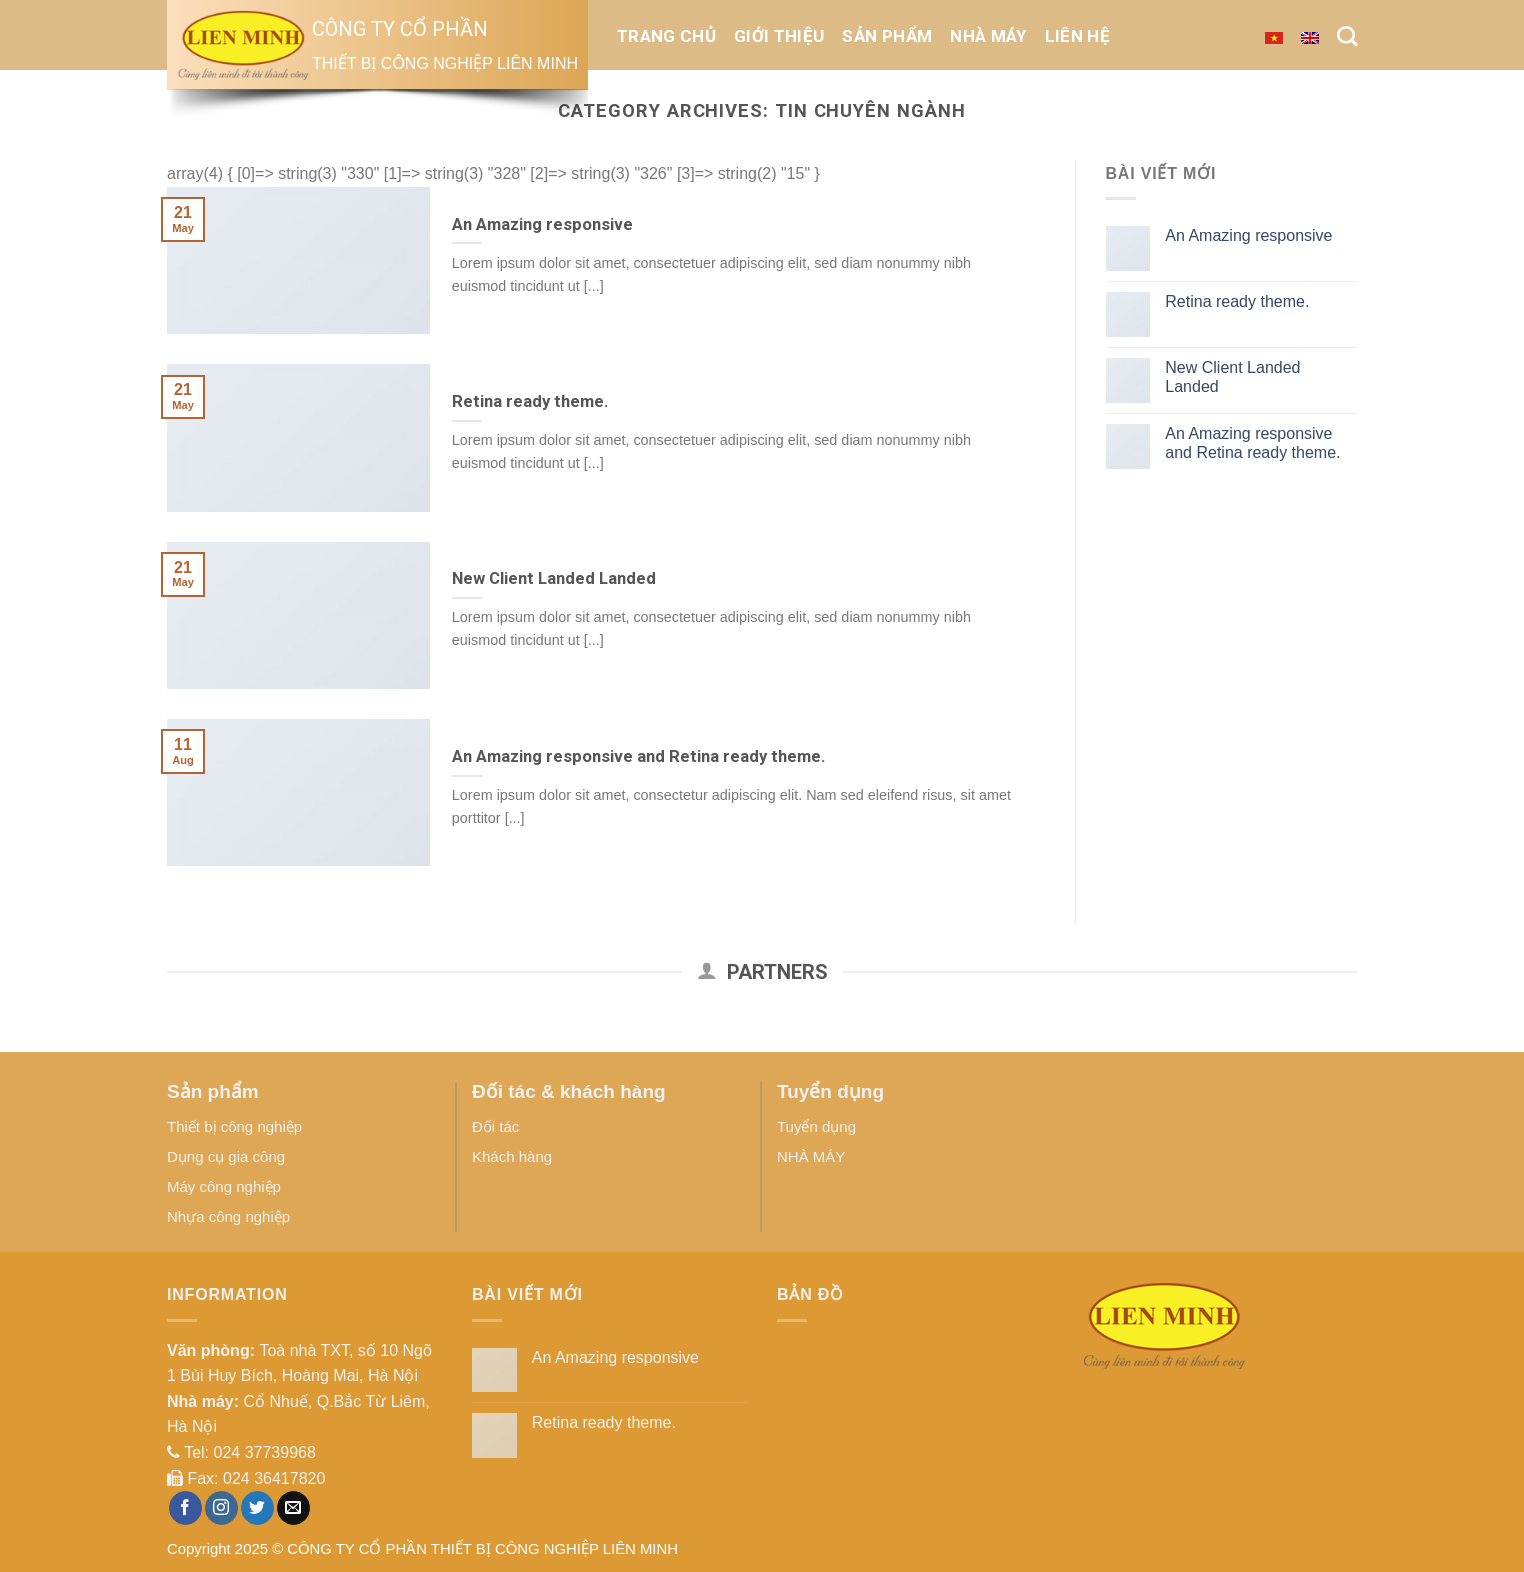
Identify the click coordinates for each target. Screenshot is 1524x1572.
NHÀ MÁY (988, 36)
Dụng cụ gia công (226, 1156)
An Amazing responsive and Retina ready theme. (1252, 443)
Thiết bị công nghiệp (234, 1126)
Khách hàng (512, 1156)
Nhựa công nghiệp (228, 1216)
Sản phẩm (887, 36)
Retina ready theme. (1237, 301)
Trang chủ (666, 36)
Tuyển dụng (816, 1126)
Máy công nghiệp (224, 1186)
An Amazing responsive (1248, 235)
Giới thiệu (779, 36)
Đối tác (495, 1126)
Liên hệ (1077, 36)
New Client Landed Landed (1232, 377)
